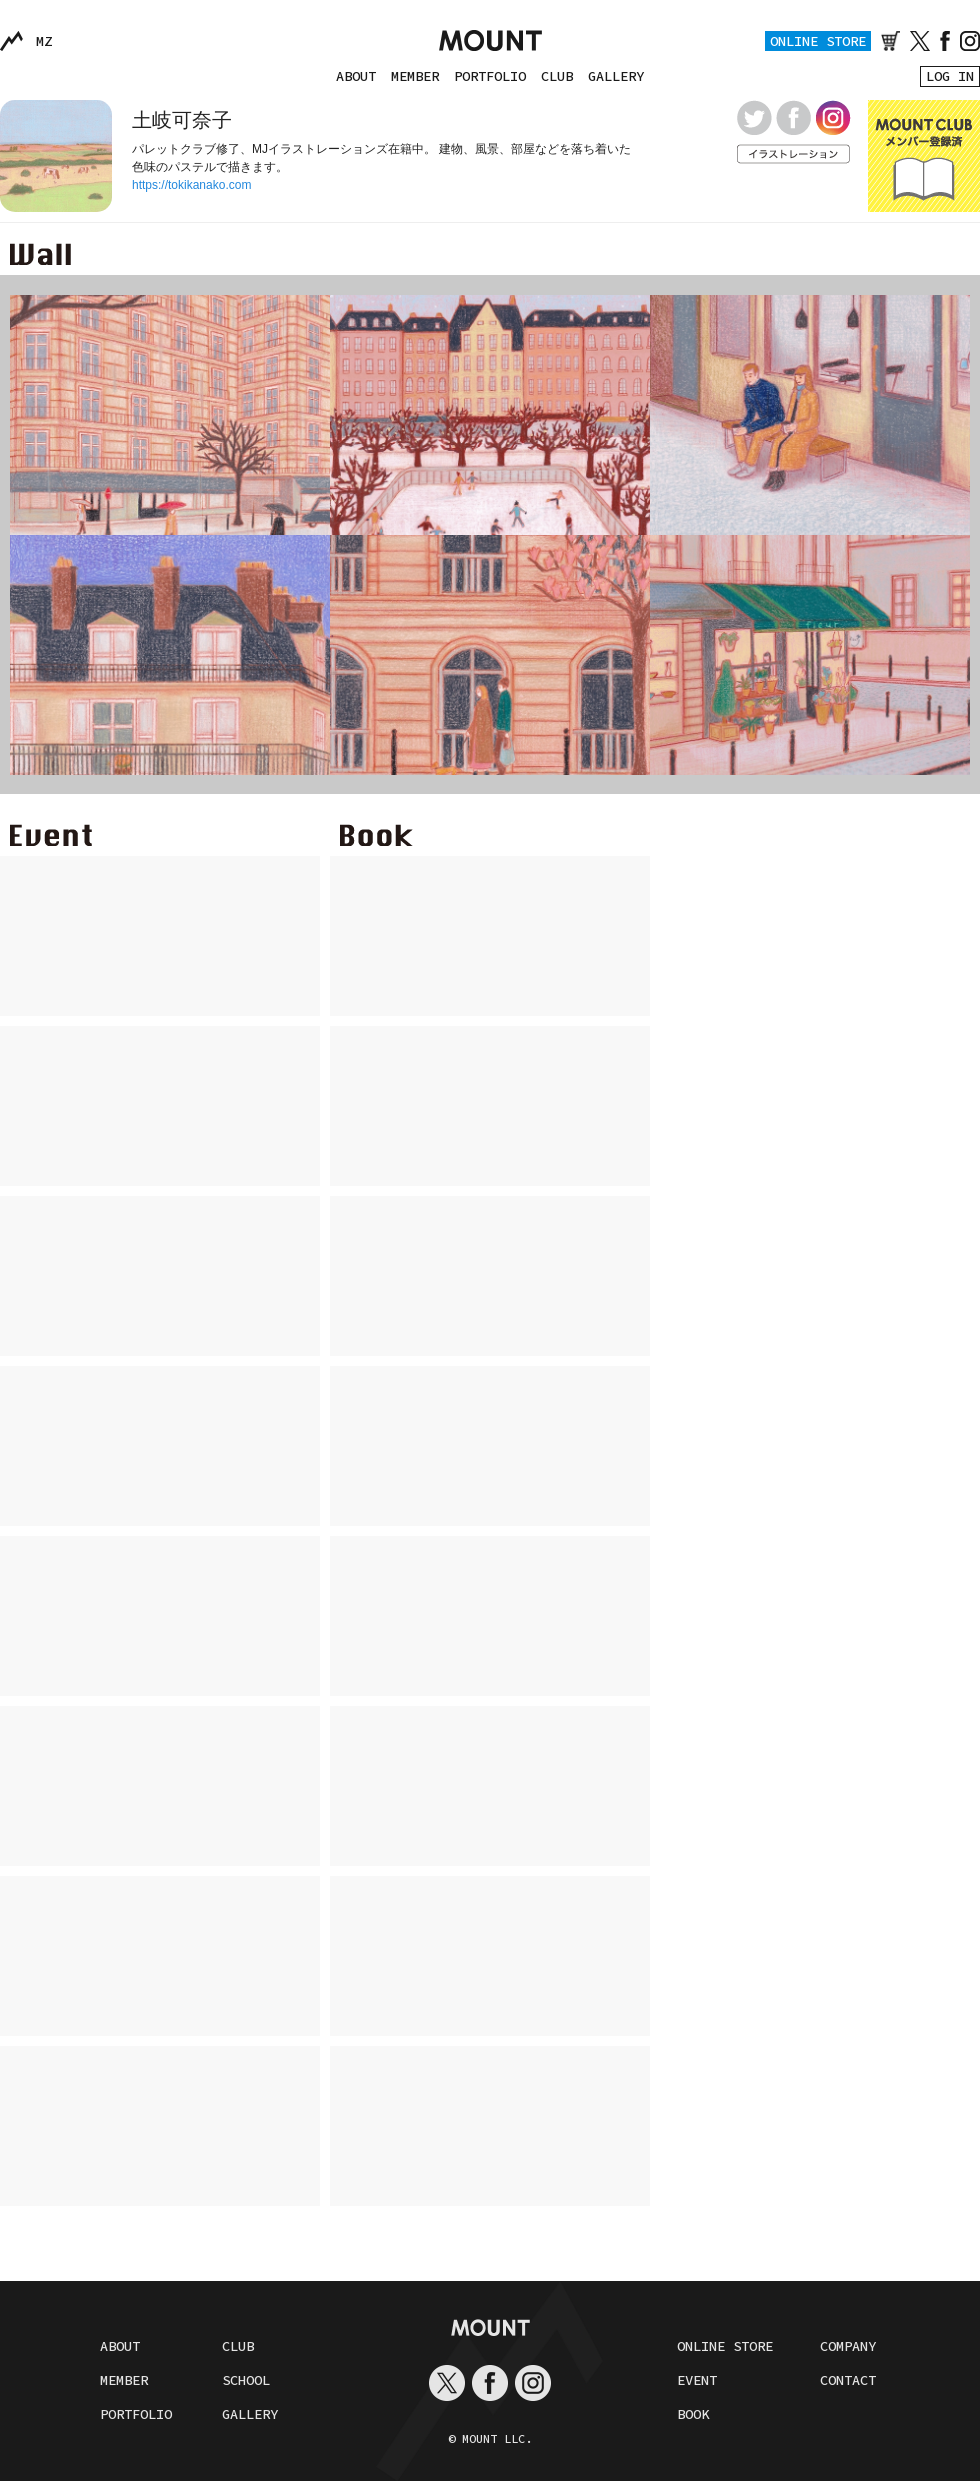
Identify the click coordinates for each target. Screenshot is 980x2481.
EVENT (697, 2380)
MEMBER (415, 76)
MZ (44, 41)
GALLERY (616, 76)
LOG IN (950, 76)
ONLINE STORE (818, 41)
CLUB (557, 76)
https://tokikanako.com (191, 185)
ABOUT (356, 76)
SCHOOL (246, 2380)
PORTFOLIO (490, 76)
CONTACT (848, 2380)
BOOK (693, 2414)
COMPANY (848, 2346)
